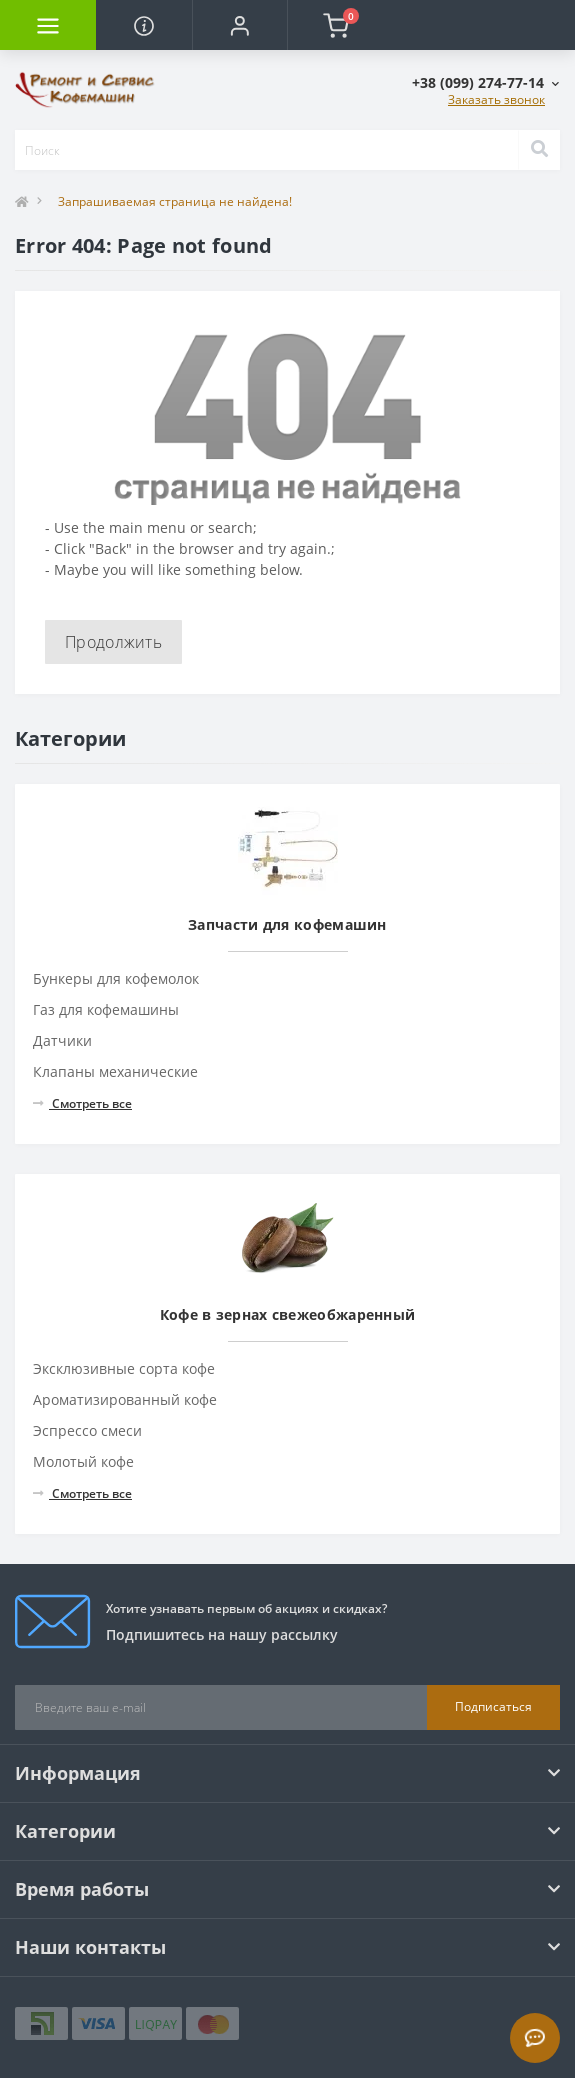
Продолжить (113, 642)
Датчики (62, 1040)
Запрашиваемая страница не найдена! (175, 201)
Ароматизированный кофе (125, 1399)
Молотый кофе (83, 1461)
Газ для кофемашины (106, 1009)
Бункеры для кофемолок (116, 978)
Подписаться (493, 1706)
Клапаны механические (115, 1071)
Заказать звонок (496, 99)
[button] (240, 25)
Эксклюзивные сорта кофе (124, 1368)
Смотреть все (82, 1103)
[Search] (539, 150)
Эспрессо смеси (87, 1430)
